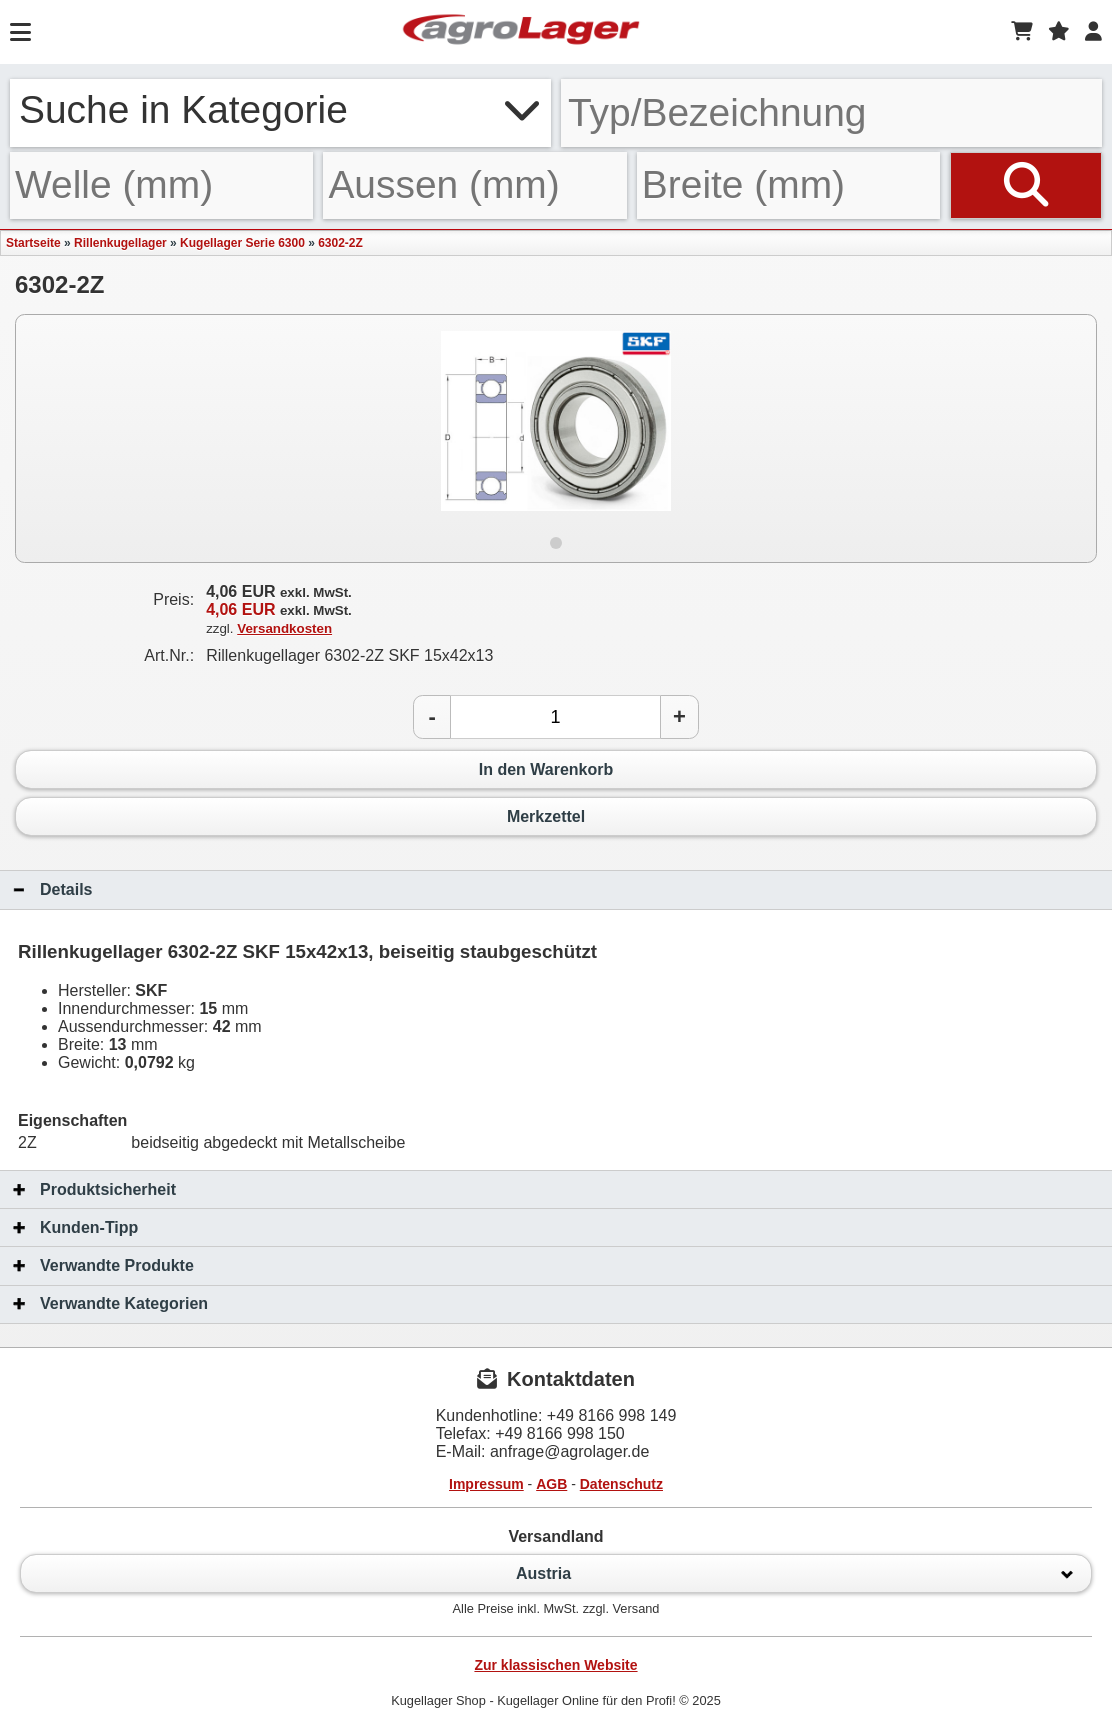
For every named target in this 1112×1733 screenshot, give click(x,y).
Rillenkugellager (120, 243)
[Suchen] (1026, 185)
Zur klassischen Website (555, 1665)
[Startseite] (521, 32)
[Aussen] (474, 185)
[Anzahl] (555, 717)
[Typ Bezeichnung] (831, 113)
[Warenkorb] (1022, 32)
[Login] (1093, 32)
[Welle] (161, 185)
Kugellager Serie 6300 (242, 243)
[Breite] (788, 185)
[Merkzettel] (1059, 32)
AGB (551, 1484)
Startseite (33, 243)
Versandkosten (284, 628)
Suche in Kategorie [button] (280, 109)
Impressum (486, 1484)
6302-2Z (340, 243)
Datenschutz (621, 1484)
